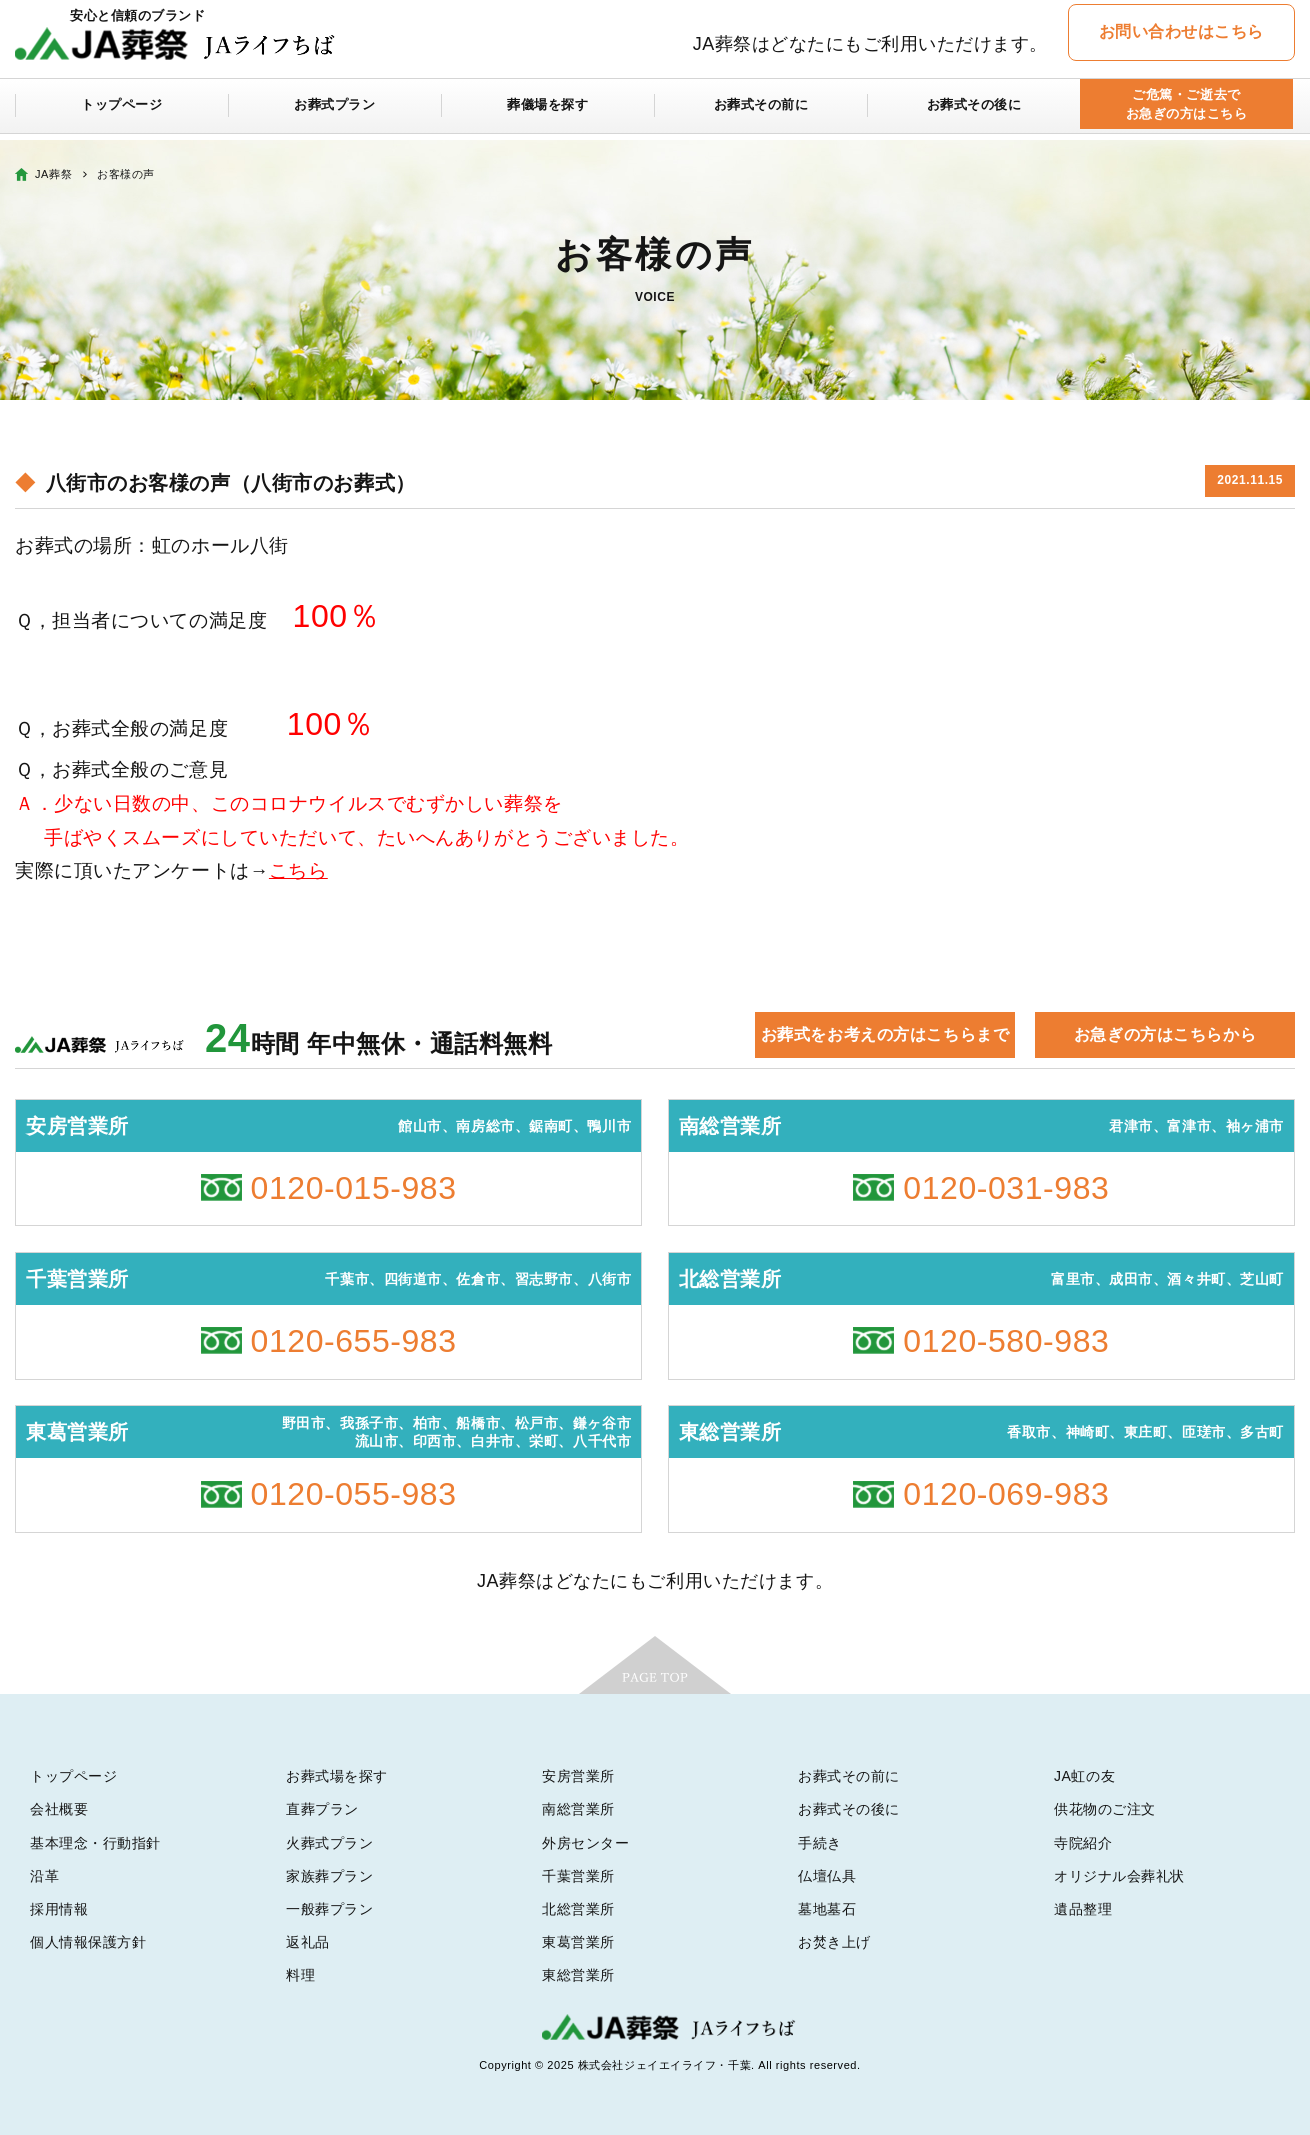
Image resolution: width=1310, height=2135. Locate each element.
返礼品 (308, 1942)
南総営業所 (578, 1809)
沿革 (44, 1876)
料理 (300, 1975)
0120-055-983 (354, 1494)
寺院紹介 (1083, 1843)
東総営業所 (578, 1975)
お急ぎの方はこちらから (1165, 1034)
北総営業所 (578, 1909)
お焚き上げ (834, 1942)
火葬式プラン (329, 1843)
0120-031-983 (1006, 1188)
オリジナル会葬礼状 (1119, 1876)
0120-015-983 (354, 1188)
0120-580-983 (1006, 1341)
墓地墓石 (827, 1909)
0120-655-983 (354, 1341)
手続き (820, 1843)
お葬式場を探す (337, 1776)
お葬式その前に (761, 112)
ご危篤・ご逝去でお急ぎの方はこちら (1186, 111)
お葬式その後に (974, 112)
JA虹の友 (1084, 1776)
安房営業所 (578, 1776)
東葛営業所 (578, 1942)
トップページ (121, 112)
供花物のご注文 (1105, 1809)
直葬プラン (322, 1809)
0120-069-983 (1006, 1494)
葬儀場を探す (547, 112)
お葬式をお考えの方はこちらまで (885, 1034)
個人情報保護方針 (88, 1942)
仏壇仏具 (827, 1876)
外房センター (585, 1843)
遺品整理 (1083, 1909)
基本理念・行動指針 (95, 1843)
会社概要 (59, 1809)
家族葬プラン (329, 1876)
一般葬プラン (329, 1909)
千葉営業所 (578, 1876)
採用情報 (59, 1909)
